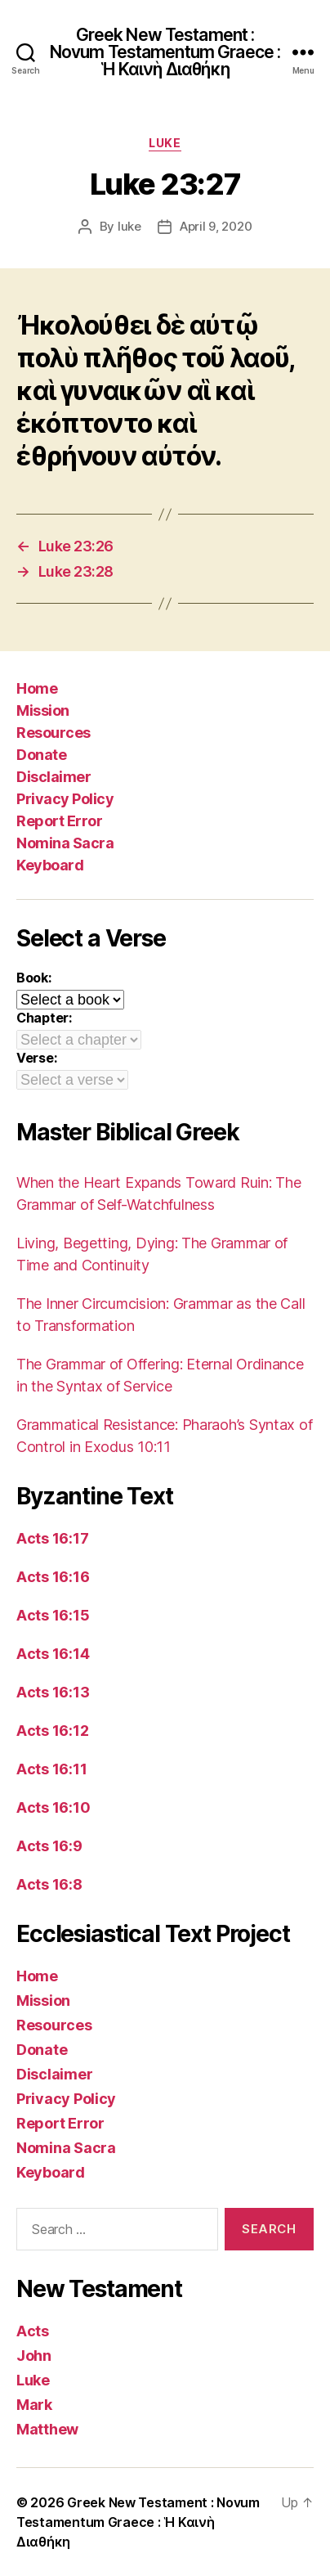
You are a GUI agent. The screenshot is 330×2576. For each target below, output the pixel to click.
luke (129, 226)
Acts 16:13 (52, 1692)
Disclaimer (53, 776)
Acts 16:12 (52, 1730)
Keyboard (49, 865)
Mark (34, 2404)
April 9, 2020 (216, 226)
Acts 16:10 (53, 1807)
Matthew (47, 2429)
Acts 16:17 (52, 1538)
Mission (42, 710)
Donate (41, 754)
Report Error (59, 820)
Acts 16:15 (52, 1615)
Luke (165, 143)
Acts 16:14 (52, 1653)
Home (36, 688)
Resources (53, 732)
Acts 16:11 (51, 1769)
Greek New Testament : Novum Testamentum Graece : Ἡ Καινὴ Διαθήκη (165, 52)
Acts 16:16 (52, 1576)
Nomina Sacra (65, 843)
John (33, 2355)
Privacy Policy (65, 798)
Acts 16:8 (49, 1884)
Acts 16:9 (49, 1845)
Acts (32, 2331)
